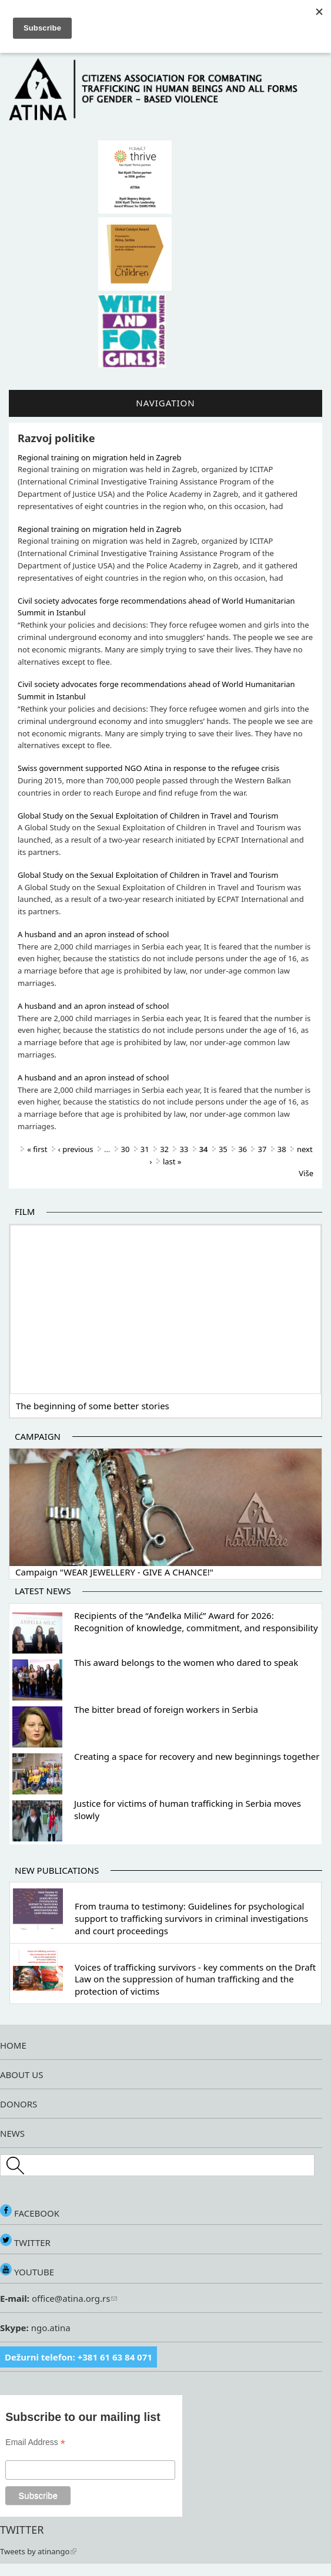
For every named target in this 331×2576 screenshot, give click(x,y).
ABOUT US (21, 2074)
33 (183, 1149)
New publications (57, 1870)
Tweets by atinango (38, 2551)
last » (172, 1161)
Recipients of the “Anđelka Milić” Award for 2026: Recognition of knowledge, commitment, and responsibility (196, 1621)
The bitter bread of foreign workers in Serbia (166, 1709)
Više (306, 1173)
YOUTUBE (27, 2272)
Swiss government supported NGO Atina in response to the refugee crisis (148, 768)
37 (262, 1149)
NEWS (12, 2133)
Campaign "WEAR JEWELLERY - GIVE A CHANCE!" (114, 1572)
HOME (13, 2045)
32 (164, 1149)
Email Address (35, 2442)
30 (125, 1149)
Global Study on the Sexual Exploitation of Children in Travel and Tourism (148, 815)
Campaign (38, 1436)
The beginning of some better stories (92, 1406)
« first (37, 1149)
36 (242, 1149)
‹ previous (75, 1149)
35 (223, 1149)
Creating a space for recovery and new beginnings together (196, 1756)
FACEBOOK (29, 2213)
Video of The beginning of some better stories (165, 1307)
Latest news (43, 1591)
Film (25, 1211)
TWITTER (25, 2242)
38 (281, 1149)
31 (145, 1149)
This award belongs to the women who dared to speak (186, 1662)
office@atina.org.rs (73, 2298)
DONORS (18, 2104)
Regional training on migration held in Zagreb (99, 457)
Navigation (165, 403)
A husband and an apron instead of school (93, 934)
